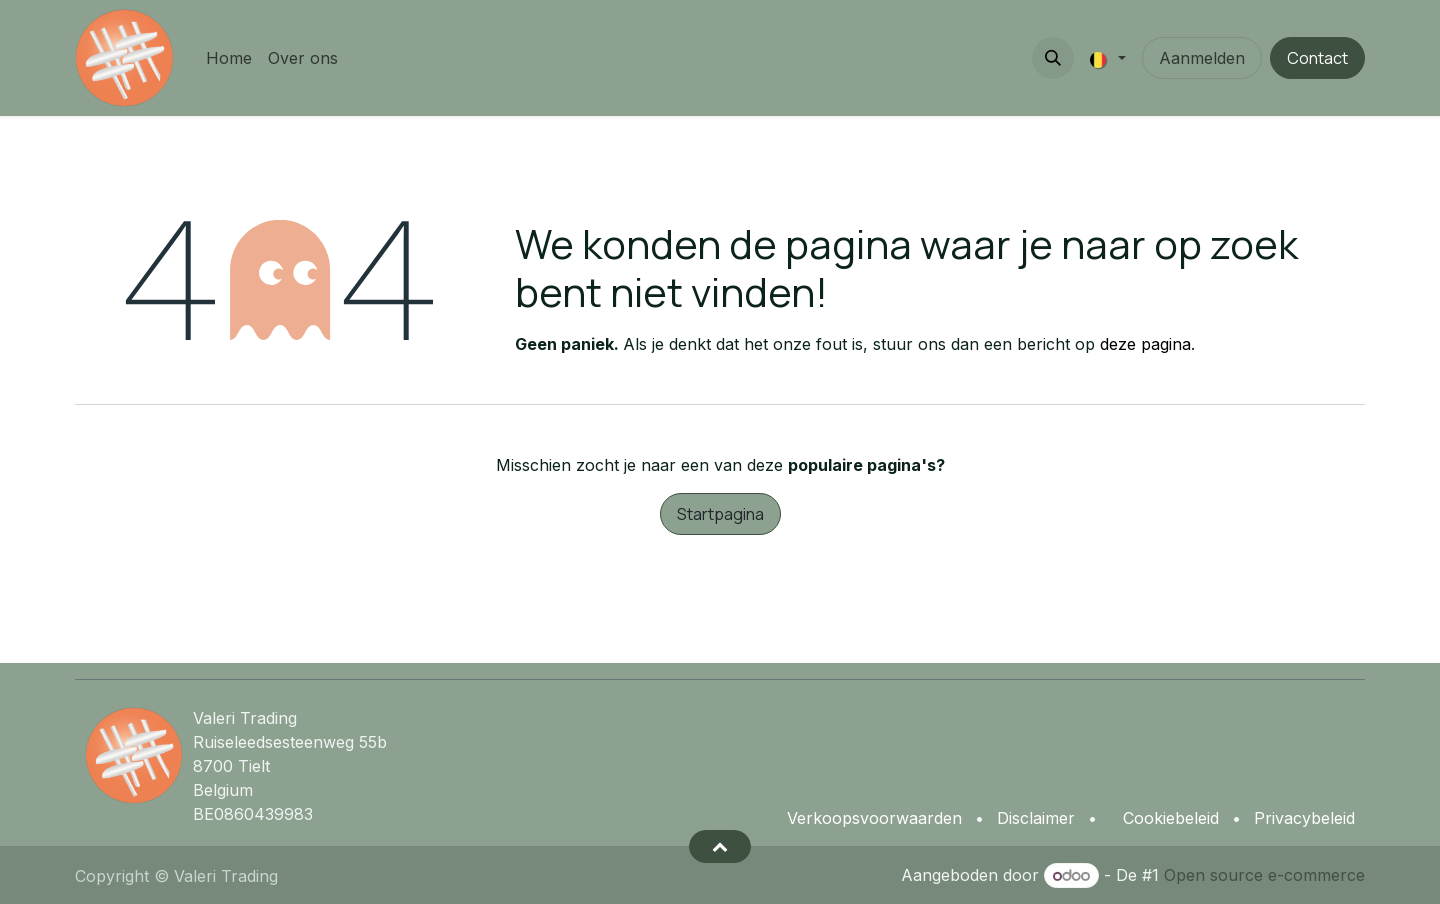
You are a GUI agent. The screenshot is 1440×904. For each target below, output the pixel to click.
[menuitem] (229, 58)
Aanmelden (1202, 58)
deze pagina (1145, 344)
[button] (1053, 58)
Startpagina (720, 514)
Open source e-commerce (1264, 875)
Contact (1317, 58)
